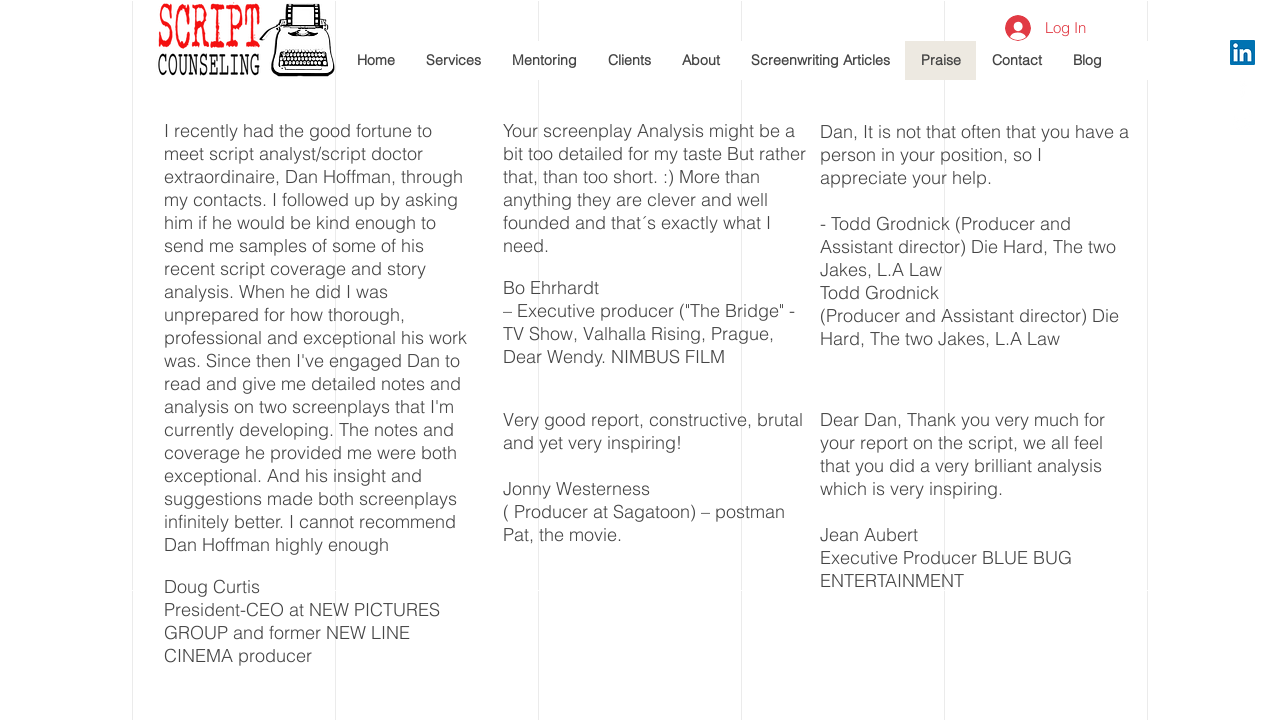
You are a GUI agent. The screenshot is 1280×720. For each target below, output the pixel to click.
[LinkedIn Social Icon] (1242, 52)
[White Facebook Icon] (1242, 87)
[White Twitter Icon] (1242, 122)
